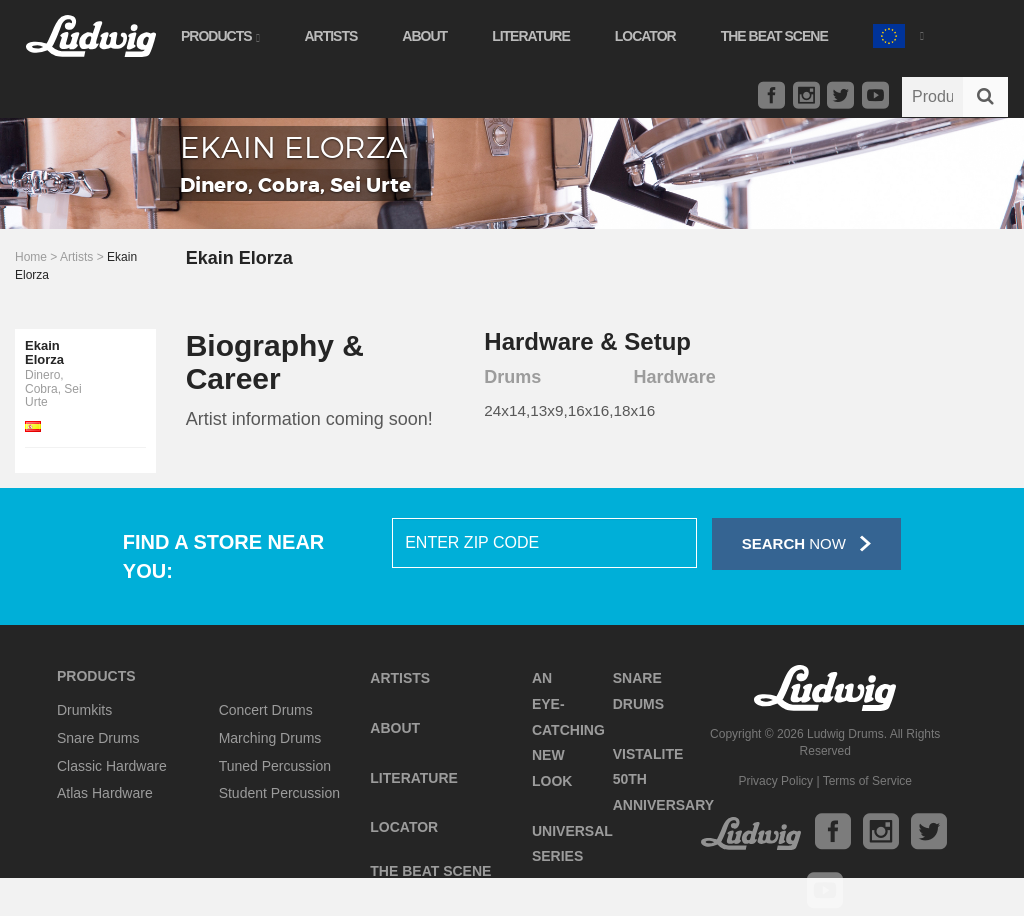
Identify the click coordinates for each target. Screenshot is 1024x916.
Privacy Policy (775, 781)
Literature (531, 36)
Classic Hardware (112, 766)
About (424, 36)
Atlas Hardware (105, 793)
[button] (898, 33)
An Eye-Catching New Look (568, 729)
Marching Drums (270, 738)
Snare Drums (98, 738)
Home (31, 257)
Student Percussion (279, 793)
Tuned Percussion (275, 766)
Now (806, 543)
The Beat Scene (774, 36)
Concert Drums (266, 710)
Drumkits (84, 710)
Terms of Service (867, 781)
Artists (330, 36)
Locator (645, 36)
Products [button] (220, 36)
